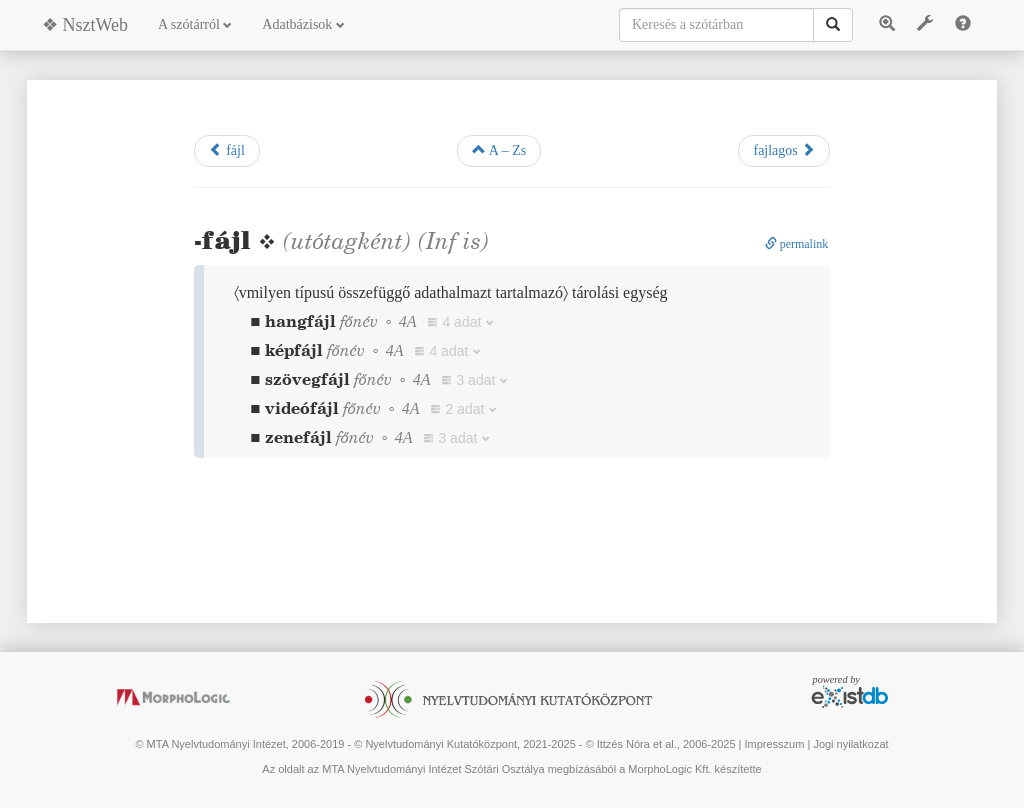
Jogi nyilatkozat (850, 744)
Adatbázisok (303, 24)
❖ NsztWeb (85, 25)
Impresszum (774, 744)
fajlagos (784, 150)
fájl (227, 150)
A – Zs (499, 150)
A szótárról (195, 24)
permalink (797, 244)
